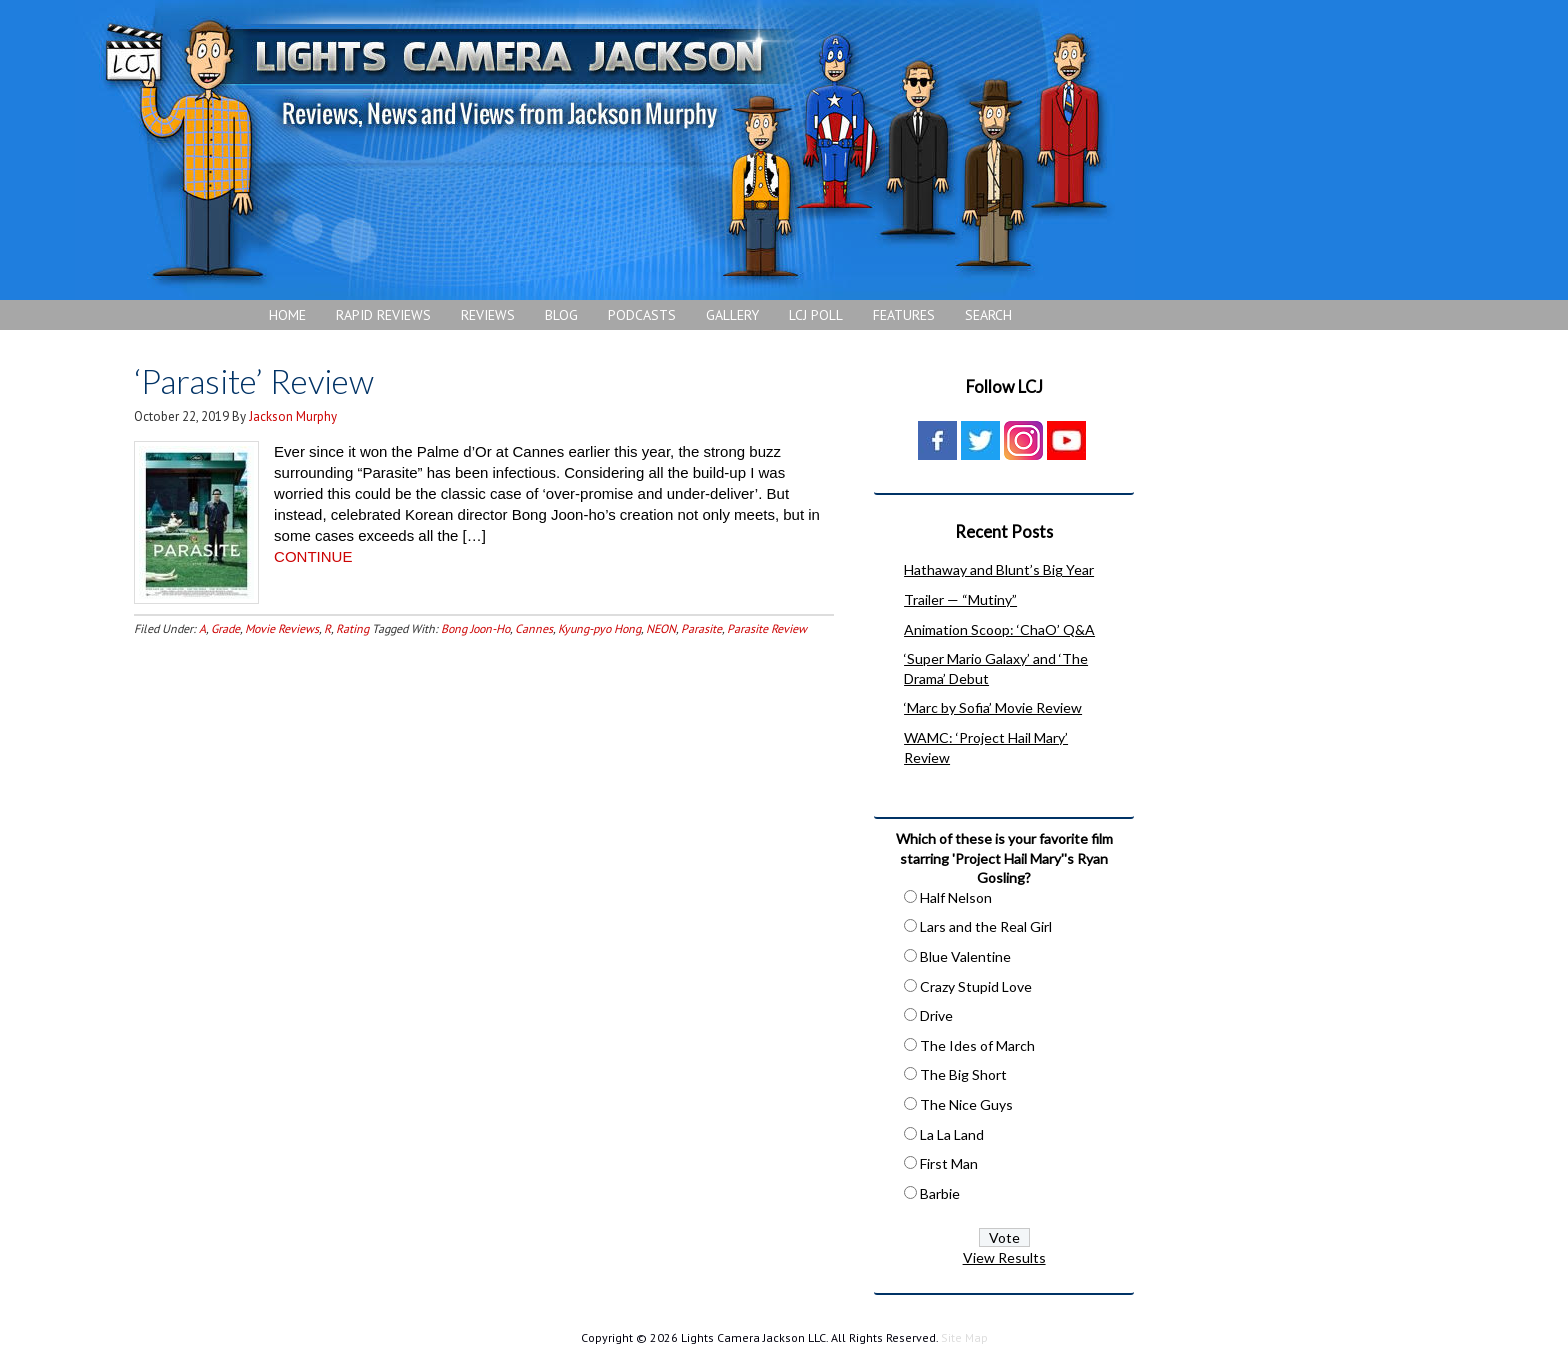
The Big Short (963, 1074)
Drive (936, 1015)
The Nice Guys (966, 1104)
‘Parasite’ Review (257, 380)
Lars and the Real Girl (986, 926)
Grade (225, 628)
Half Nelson (956, 897)
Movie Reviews (282, 628)
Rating (352, 628)
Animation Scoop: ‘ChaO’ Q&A (999, 629)
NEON (661, 628)
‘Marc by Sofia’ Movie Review (993, 707)
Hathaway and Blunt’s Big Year (999, 569)
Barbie (940, 1193)
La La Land (952, 1134)
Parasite (701, 628)
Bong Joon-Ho (475, 628)
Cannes (534, 628)
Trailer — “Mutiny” (960, 599)
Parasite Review (767, 628)
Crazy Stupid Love (976, 986)
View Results (1004, 1257)
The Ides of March (977, 1045)
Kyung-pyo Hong (599, 628)
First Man (949, 1163)
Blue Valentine (965, 956)
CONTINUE (313, 556)
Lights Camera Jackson (605, 150)
